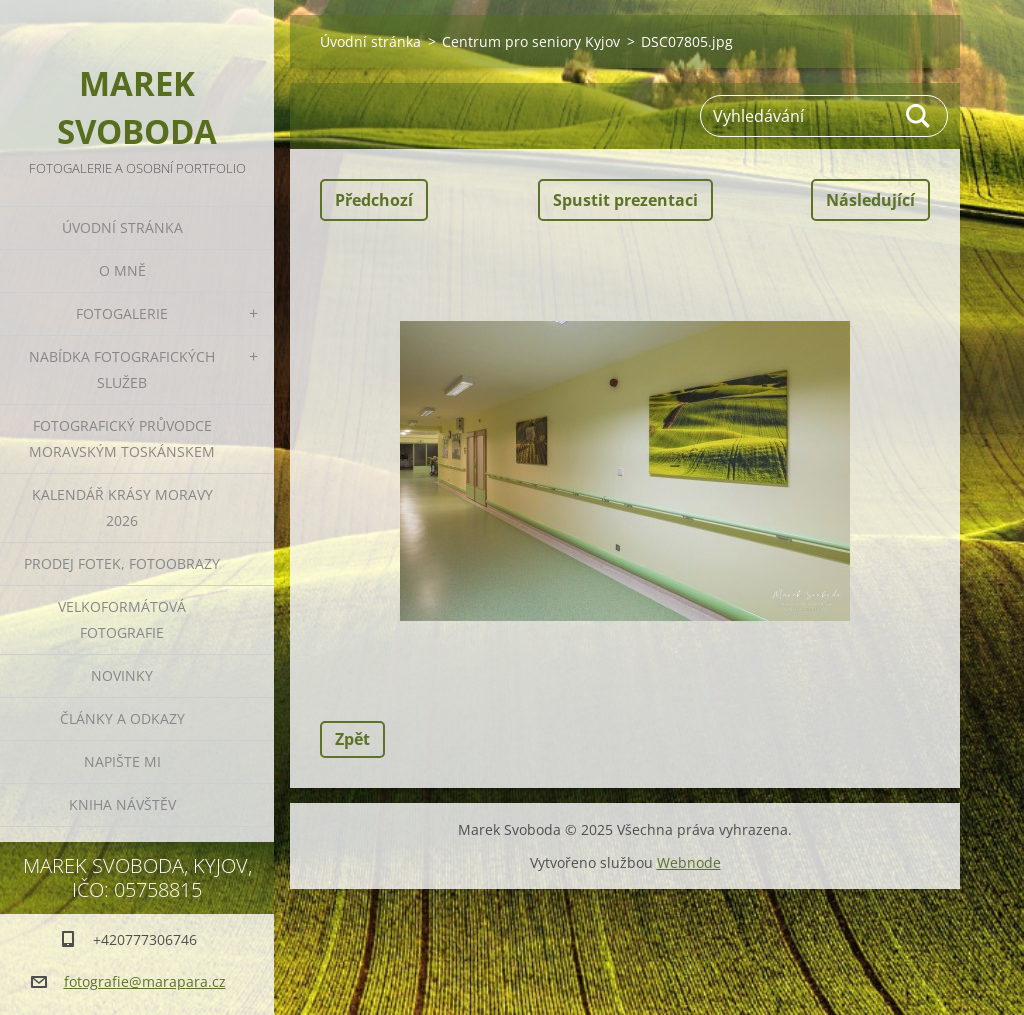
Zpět (352, 739)
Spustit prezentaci (625, 200)
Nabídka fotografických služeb (122, 369)
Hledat (919, 116)
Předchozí (374, 200)
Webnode (689, 862)
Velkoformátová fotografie (122, 619)
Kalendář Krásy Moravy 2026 (122, 507)
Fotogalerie (122, 313)
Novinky (122, 675)
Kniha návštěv (122, 804)
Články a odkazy (122, 718)
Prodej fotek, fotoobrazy (122, 563)
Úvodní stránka (122, 227)
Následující (870, 200)
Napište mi (122, 761)
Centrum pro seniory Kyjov (531, 41)
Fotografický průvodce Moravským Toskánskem (122, 438)
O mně (122, 270)
